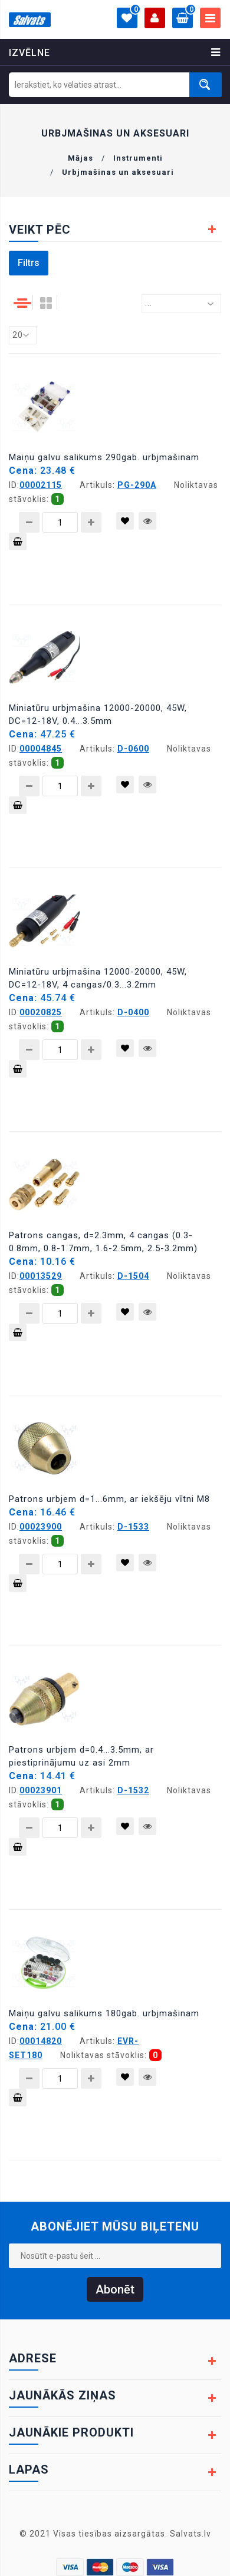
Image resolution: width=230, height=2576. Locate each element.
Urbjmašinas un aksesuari (118, 172)
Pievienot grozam (18, 543)
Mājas (80, 158)
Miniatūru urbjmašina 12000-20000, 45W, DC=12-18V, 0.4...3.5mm (98, 714)
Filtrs (29, 262)
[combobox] (181, 303)
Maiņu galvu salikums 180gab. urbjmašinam (104, 2013)
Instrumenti (138, 158)
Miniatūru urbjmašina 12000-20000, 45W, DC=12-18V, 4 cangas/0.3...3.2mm (98, 978)
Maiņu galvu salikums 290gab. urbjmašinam (104, 457)
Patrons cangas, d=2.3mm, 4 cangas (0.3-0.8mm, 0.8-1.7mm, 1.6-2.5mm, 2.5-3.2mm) (103, 1242)
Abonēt (115, 2289)
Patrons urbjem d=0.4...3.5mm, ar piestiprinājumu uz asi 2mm (81, 1756)
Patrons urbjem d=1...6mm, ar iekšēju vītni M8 (109, 1499)
